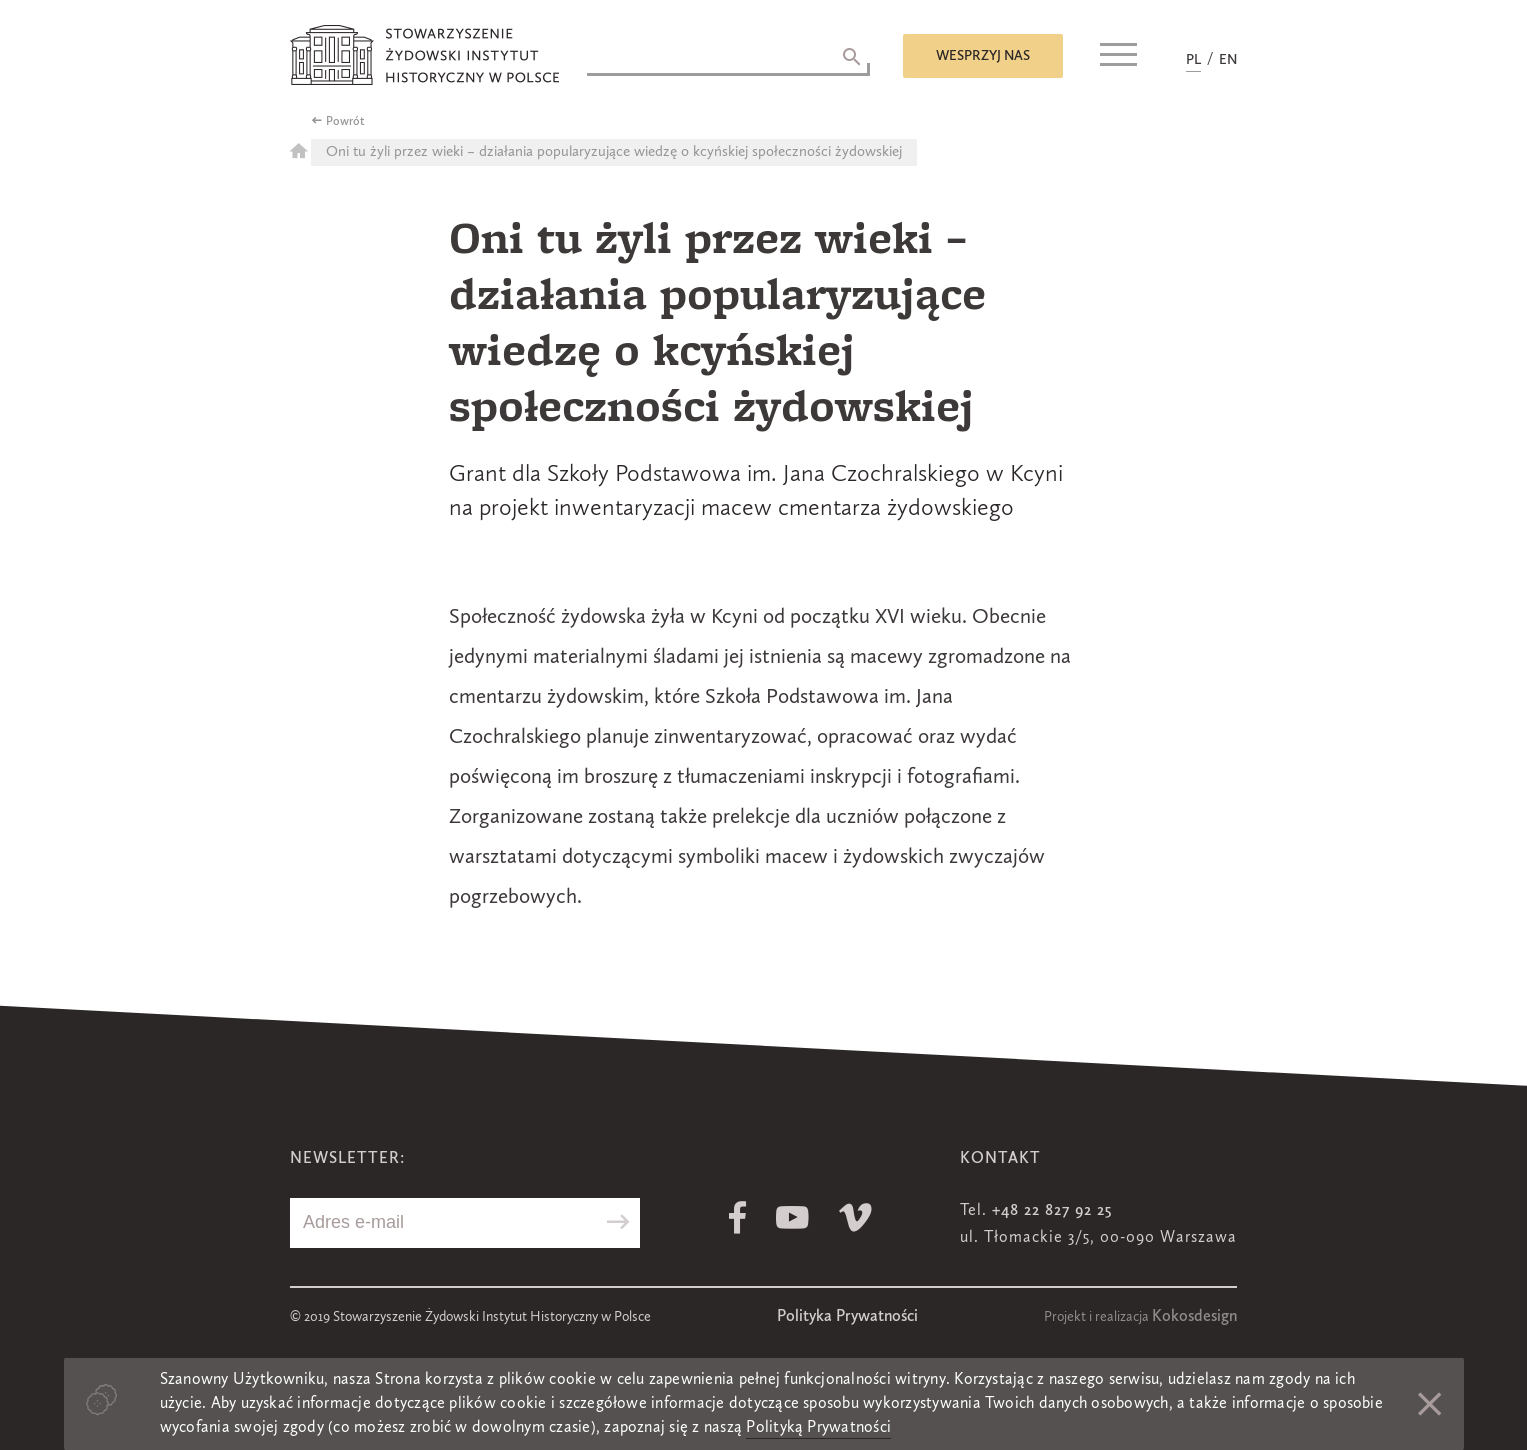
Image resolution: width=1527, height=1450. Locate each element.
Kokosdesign (1194, 1317)
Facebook (737, 1217)
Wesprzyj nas (983, 56)
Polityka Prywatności (847, 1317)
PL (1193, 60)
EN (1228, 60)
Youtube (792, 1217)
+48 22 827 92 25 (1052, 1211)
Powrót (345, 122)
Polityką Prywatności (818, 1428)
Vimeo (855, 1217)
